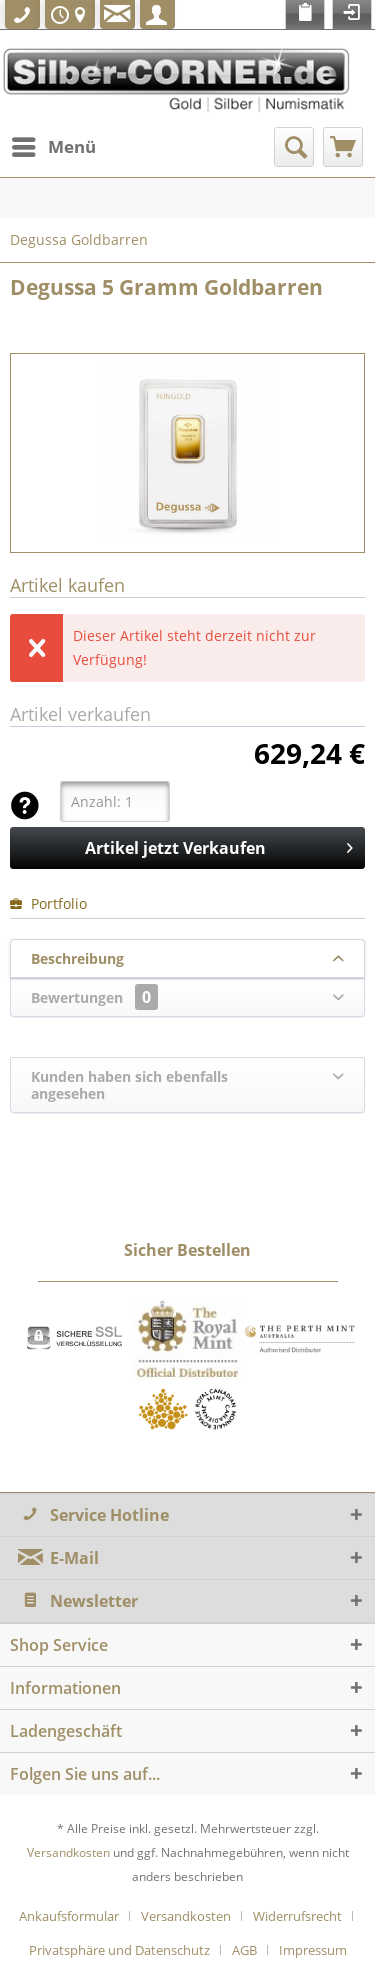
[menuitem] (53, 147)
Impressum (313, 1950)
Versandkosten (68, 1852)
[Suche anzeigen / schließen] (294, 147)
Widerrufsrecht (297, 1916)
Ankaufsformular (69, 1916)
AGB (244, 1950)
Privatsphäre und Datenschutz (119, 1950)
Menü (54, 144)
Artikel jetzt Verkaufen (219, 845)
